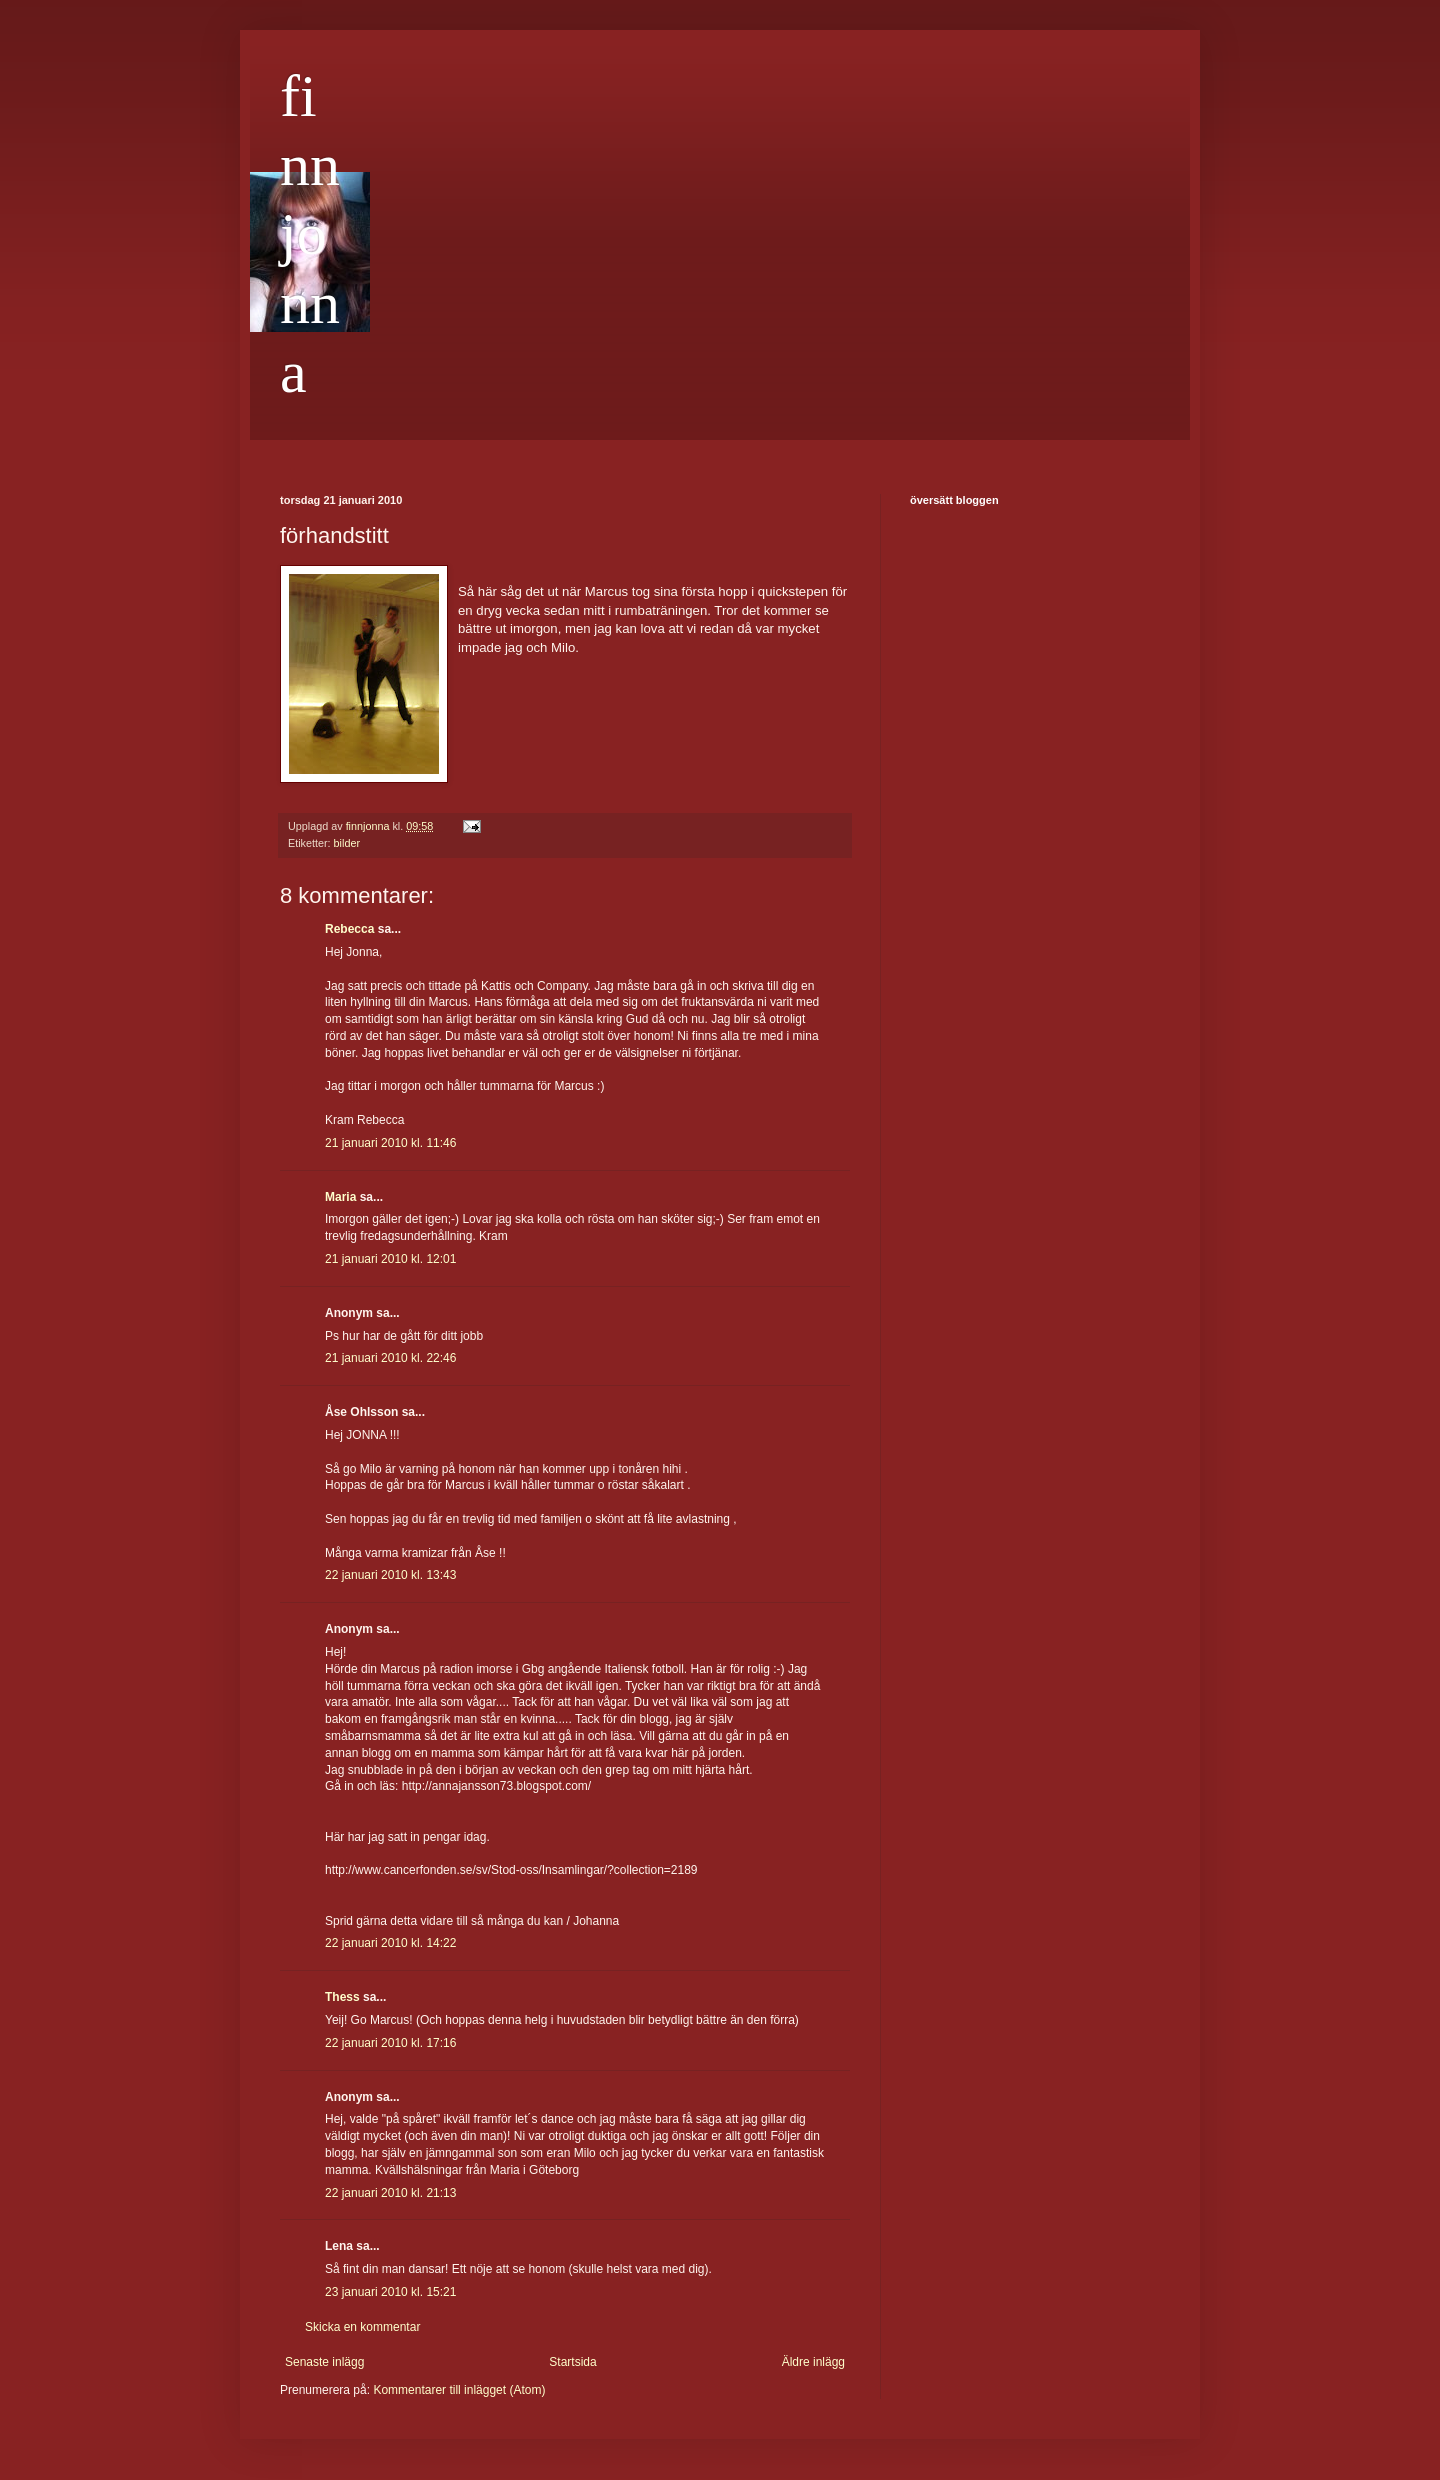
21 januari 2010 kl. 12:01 (390, 1259)
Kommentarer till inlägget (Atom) (459, 2390)
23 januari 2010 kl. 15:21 (390, 2292)
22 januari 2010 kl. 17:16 (390, 2043)
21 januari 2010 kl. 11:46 (390, 1143)
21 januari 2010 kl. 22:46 (390, 1358)
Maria (340, 1197)
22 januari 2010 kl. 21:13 (390, 2193)
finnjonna (310, 234)
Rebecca (349, 929)
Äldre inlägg (813, 2362)
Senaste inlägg (324, 2362)
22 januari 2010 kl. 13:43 (390, 1575)
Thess (342, 1997)
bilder (347, 843)
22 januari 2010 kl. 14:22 (390, 1943)
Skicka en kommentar (362, 2327)
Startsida (572, 2362)
